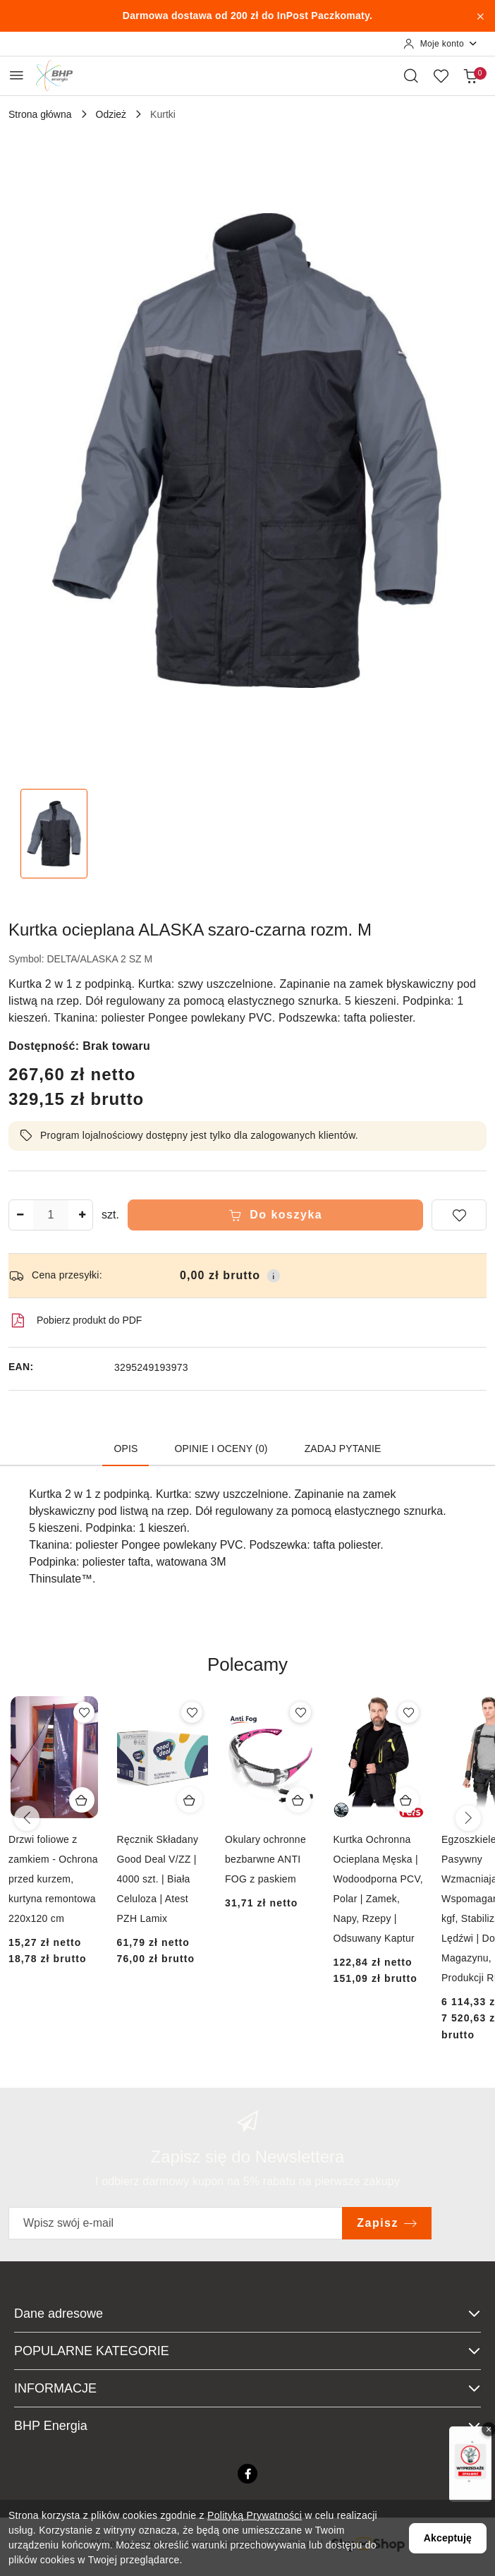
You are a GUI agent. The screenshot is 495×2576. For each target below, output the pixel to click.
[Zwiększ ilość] (81, 1215)
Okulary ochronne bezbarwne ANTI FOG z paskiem (265, 1859)
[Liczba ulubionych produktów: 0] (440, 75)
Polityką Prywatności (254, 2515)
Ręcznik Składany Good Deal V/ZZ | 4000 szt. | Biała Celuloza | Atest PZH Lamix (158, 1879)
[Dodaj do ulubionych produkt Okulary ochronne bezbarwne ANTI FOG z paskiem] (300, 1712)
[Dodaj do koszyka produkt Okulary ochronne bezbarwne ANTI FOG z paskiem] (298, 1800)
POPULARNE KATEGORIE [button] (247, 2351)
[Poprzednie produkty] (26, 1818)
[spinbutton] (50, 1215)
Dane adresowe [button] (247, 2313)
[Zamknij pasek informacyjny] (480, 16)
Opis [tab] (126, 1448)
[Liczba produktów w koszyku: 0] (470, 75)
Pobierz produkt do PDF (75, 1320)
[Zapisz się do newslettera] (175, 2223)
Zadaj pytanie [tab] (343, 1448)
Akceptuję (448, 2538)
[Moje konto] (440, 44)
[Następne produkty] (468, 1818)
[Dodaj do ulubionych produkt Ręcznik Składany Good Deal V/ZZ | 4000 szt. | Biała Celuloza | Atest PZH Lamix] (191, 1712)
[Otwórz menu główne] (16, 75)
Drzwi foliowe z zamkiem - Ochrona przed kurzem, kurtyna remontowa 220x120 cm (53, 1879)
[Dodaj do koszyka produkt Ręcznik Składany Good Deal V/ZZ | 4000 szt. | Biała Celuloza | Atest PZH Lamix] (189, 1800)
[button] (247, 1675)
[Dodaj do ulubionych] (459, 1214)
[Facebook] (247, 2474)
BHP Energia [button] (247, 2426)
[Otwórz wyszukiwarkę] (411, 75)
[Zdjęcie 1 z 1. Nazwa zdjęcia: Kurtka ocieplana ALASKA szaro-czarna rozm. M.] (53, 833)
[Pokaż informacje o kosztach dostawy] (273, 1275)
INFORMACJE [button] (247, 2388)
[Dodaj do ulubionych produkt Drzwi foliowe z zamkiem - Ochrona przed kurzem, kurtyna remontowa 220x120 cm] (83, 1712)
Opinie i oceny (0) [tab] (220, 1448)
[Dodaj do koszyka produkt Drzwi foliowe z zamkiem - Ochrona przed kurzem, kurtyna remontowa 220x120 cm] (81, 1800)
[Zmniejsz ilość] (19, 1215)
